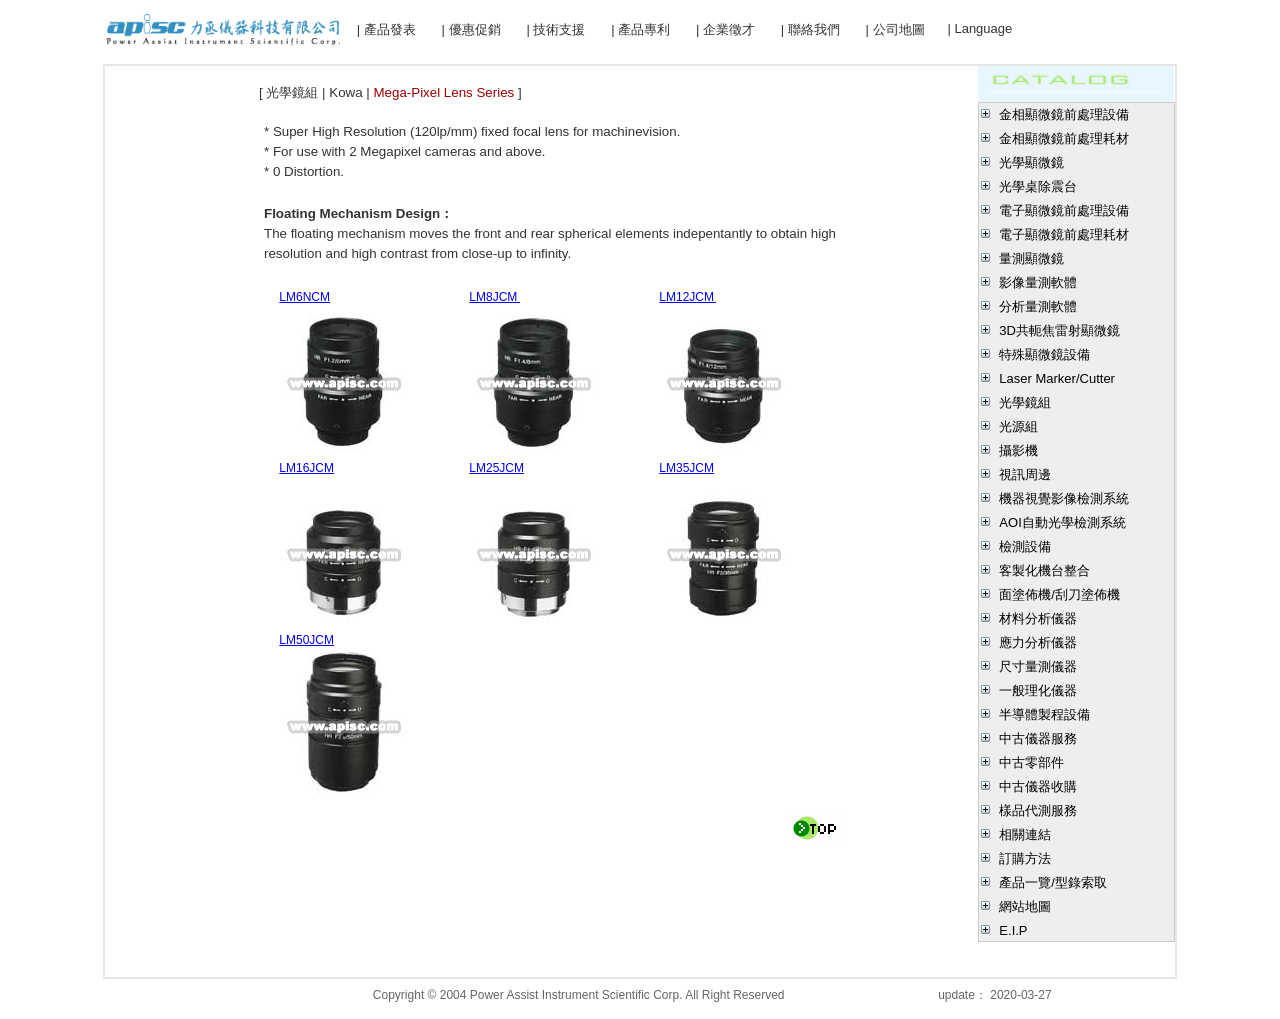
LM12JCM (690, 297)
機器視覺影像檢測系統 (1064, 498)
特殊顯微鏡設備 (1044, 354)
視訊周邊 (1025, 474)
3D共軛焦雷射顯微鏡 (1059, 330)
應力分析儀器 (1038, 642)
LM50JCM (306, 640)
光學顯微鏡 (1031, 162)
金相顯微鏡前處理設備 (1064, 114)
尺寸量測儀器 (1038, 666)
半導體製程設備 (1044, 714)
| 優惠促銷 (471, 29)
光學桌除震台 (1038, 186)
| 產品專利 (640, 29)
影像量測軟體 (1038, 282)
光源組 (1018, 426)
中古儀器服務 (1038, 738)
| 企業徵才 (725, 29)
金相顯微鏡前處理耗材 (1064, 138)
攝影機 (1018, 450)
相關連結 (1025, 834)
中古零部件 (1031, 762)
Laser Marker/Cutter (1057, 378)
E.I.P (1013, 930)
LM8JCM (493, 297)
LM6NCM (304, 297)
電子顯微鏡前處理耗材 (1064, 234)
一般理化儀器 (1038, 690)
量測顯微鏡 (1031, 258)
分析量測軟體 (1038, 306)
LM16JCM (306, 468)
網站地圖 (1025, 906)
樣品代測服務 (1038, 810)
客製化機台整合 (1044, 570)
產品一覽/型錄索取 (1053, 882)
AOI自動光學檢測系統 (1062, 522)
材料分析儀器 (1038, 618)
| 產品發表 (386, 29)
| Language (979, 28)
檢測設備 (1025, 546)
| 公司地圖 (895, 29)
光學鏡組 (1025, 402)
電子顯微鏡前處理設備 (1064, 210)
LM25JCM (496, 468)
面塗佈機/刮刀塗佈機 (1059, 594)
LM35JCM (686, 468)
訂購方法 (1025, 858)
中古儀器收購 (1038, 786)
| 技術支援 (555, 29)
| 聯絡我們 (810, 29)
